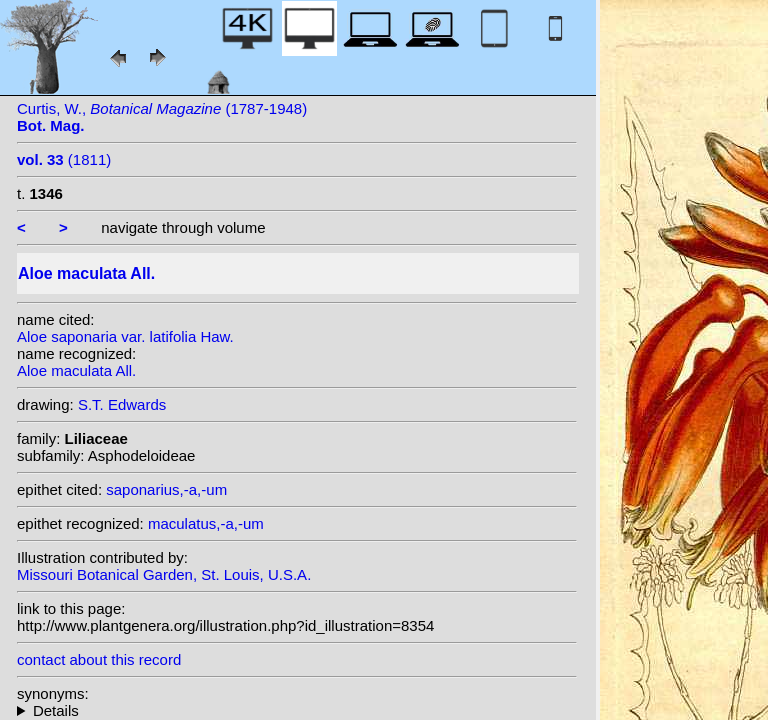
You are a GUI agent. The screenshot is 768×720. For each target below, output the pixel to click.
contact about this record (99, 659)
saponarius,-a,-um (166, 489)
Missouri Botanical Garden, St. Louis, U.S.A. (164, 574)
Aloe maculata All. (76, 370)
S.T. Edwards (122, 404)
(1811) (64, 159)
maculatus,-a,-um (206, 523)
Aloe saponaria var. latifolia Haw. (125, 336)
